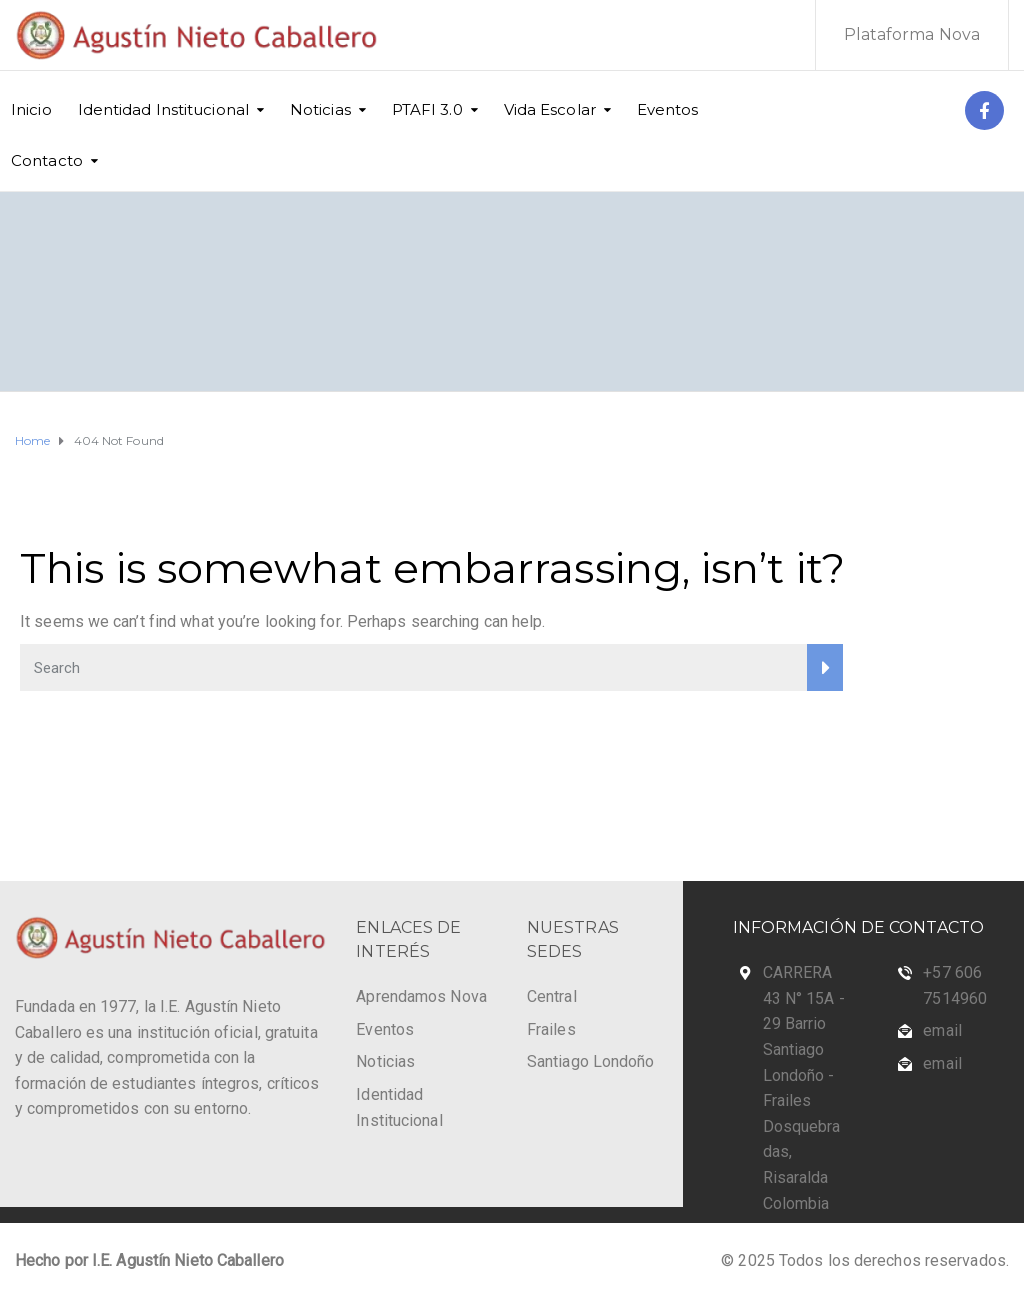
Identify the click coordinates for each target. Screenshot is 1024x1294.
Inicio (31, 109)
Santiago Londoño (591, 1061)
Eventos (668, 109)
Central (552, 996)
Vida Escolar (550, 109)
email (942, 1030)
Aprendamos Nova (421, 996)
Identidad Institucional (163, 109)
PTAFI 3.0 (427, 109)
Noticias (320, 109)
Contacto (47, 160)
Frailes (551, 1029)
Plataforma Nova (912, 34)
